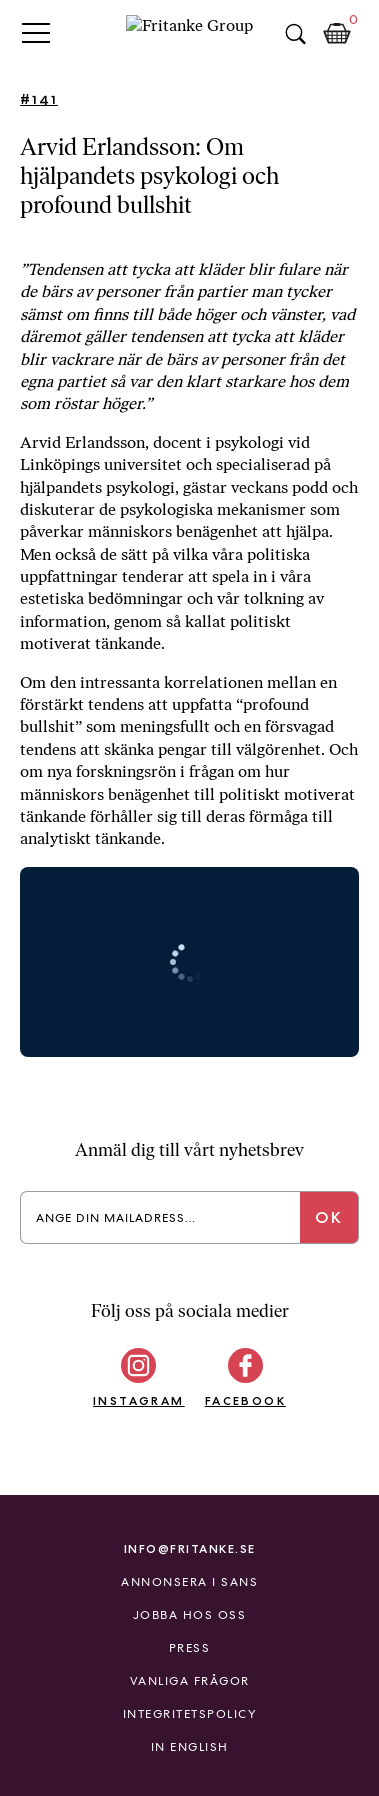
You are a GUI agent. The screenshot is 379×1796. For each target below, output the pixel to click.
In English (190, 1747)
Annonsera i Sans (189, 1582)
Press (190, 1648)
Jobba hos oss (190, 1615)
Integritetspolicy (190, 1714)
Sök (295, 34)
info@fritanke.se (190, 1548)
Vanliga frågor (190, 1681)
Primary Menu (36, 32)
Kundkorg (337, 34)
